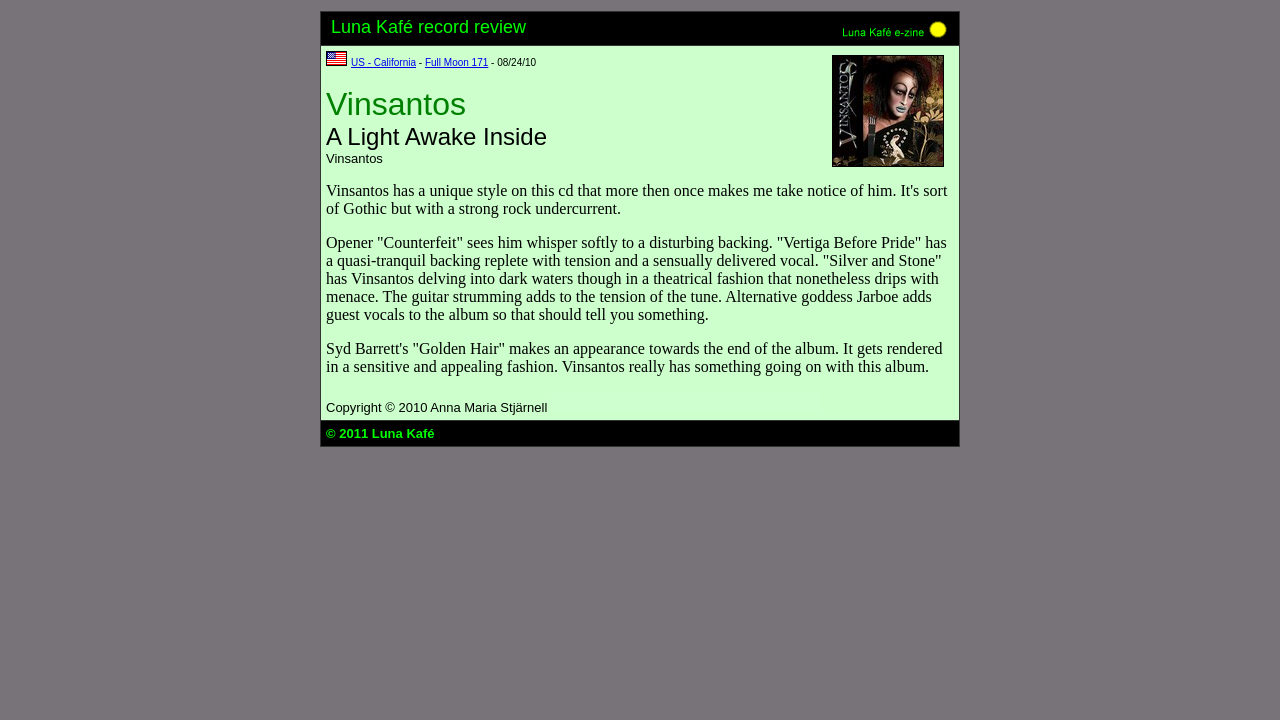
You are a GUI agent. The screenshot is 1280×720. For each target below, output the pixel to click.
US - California (383, 62)
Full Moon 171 (456, 62)
